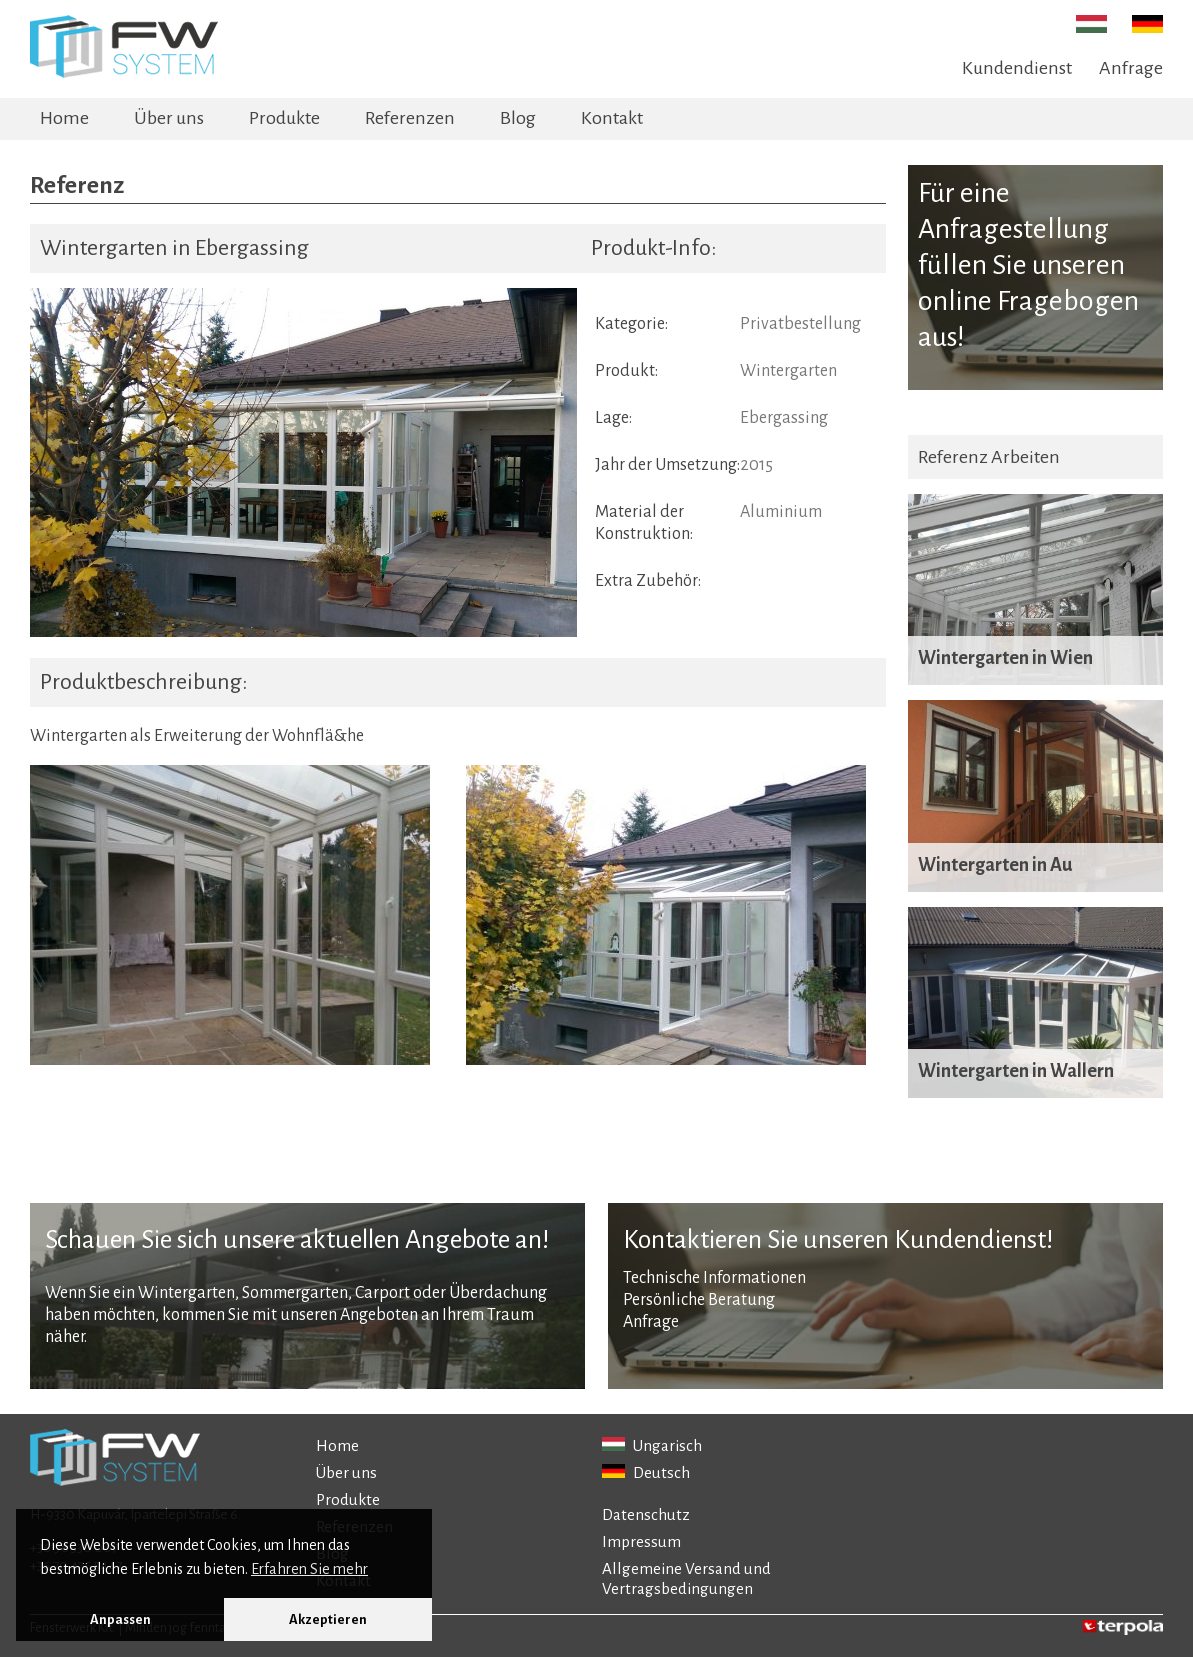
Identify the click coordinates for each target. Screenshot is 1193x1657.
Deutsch (646, 1472)
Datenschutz (646, 1514)
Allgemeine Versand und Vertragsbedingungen (686, 1578)
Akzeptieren (328, 1619)
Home (64, 118)
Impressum (641, 1541)
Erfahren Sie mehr (309, 1569)
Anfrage (1131, 68)
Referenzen (410, 118)
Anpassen (120, 1619)
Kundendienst (1017, 68)
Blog (518, 118)
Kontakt (612, 118)
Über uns (169, 118)
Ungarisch (652, 1445)
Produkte (284, 118)
